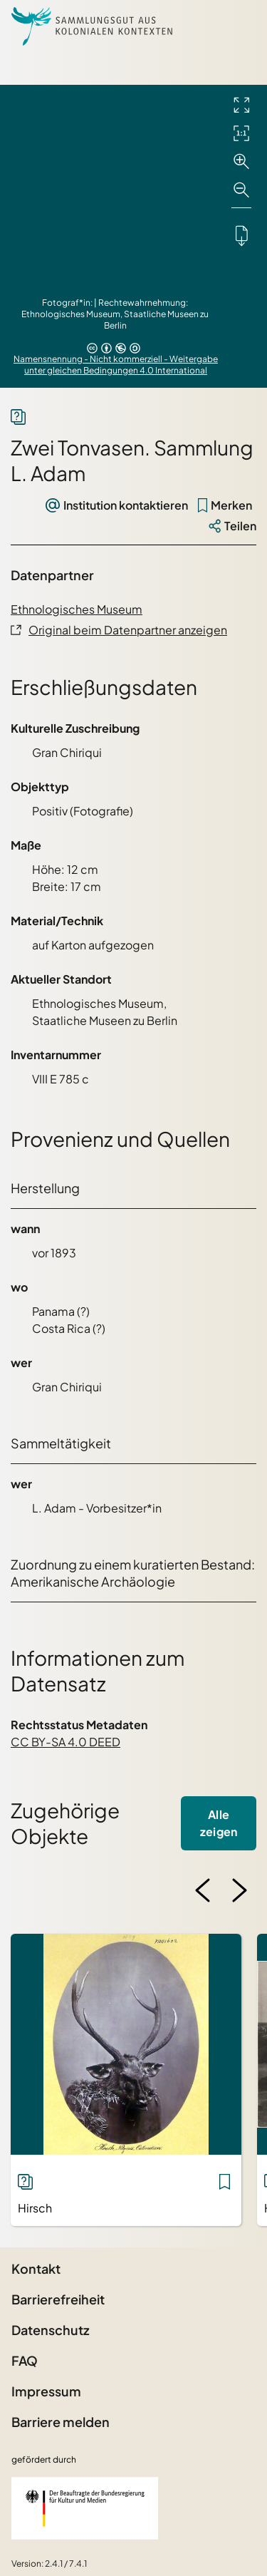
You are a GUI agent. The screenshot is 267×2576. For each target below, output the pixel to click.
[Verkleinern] (241, 190)
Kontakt (36, 2268)
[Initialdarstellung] (241, 133)
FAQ (24, 2360)
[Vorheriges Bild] (203, 1890)
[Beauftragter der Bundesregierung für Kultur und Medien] (84, 2508)
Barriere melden (60, 2421)
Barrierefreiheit (58, 2299)
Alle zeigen (219, 1823)
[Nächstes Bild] (239, 1890)
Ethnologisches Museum (76, 609)
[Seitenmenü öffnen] (238, 26)
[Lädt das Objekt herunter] (241, 235)
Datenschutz (50, 2330)
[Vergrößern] (241, 161)
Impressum (46, 2391)
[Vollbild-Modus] (241, 104)
